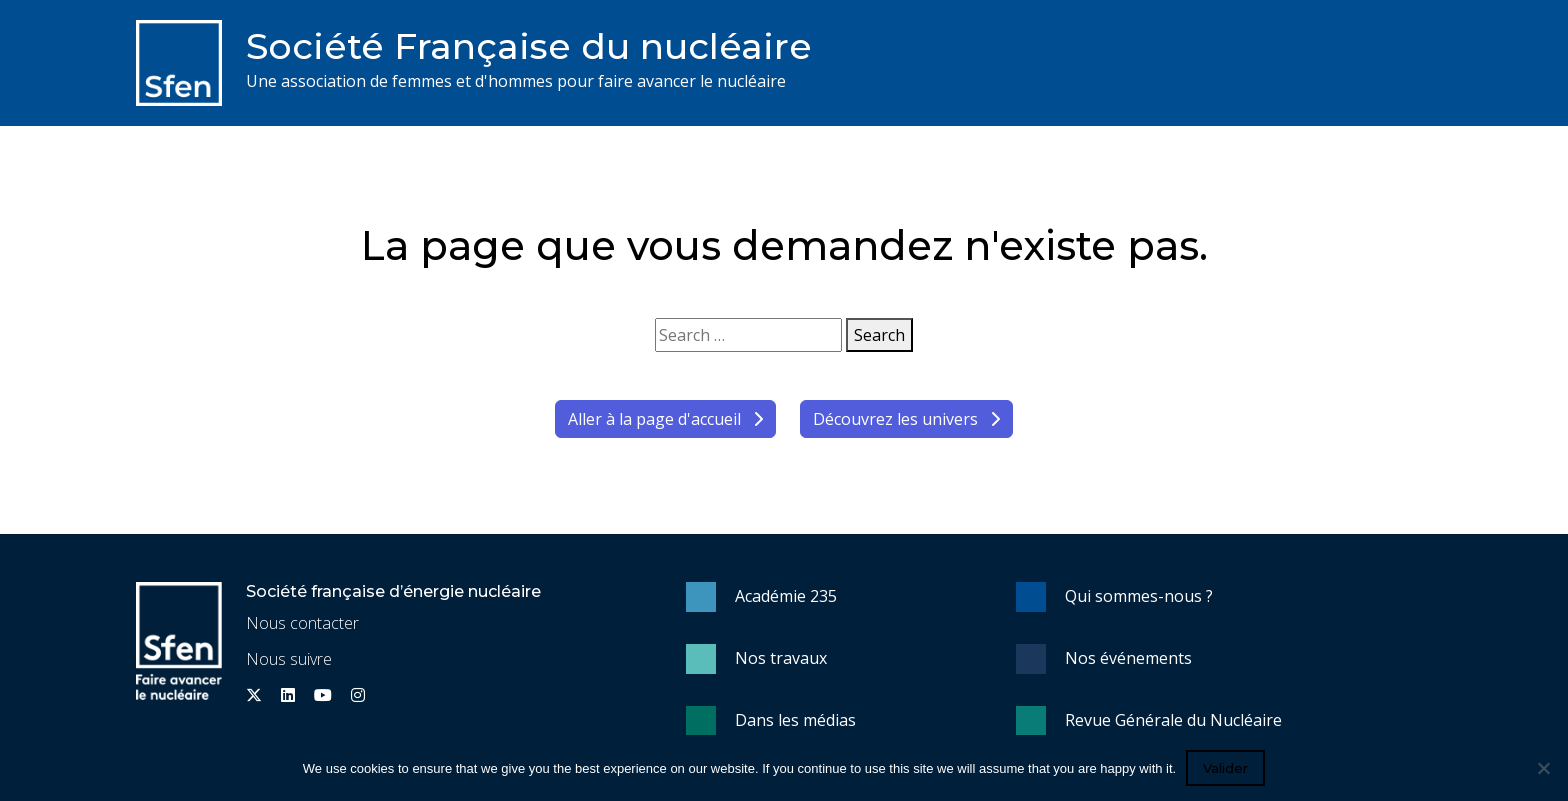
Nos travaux (781, 658)
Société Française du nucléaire (529, 46)
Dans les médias (795, 720)
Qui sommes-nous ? (1139, 596)
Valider (1225, 768)
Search (879, 335)
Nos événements (1128, 658)
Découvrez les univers (906, 419)
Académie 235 (786, 596)
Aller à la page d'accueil (665, 419)
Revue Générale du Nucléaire (1173, 720)
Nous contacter (302, 623)
